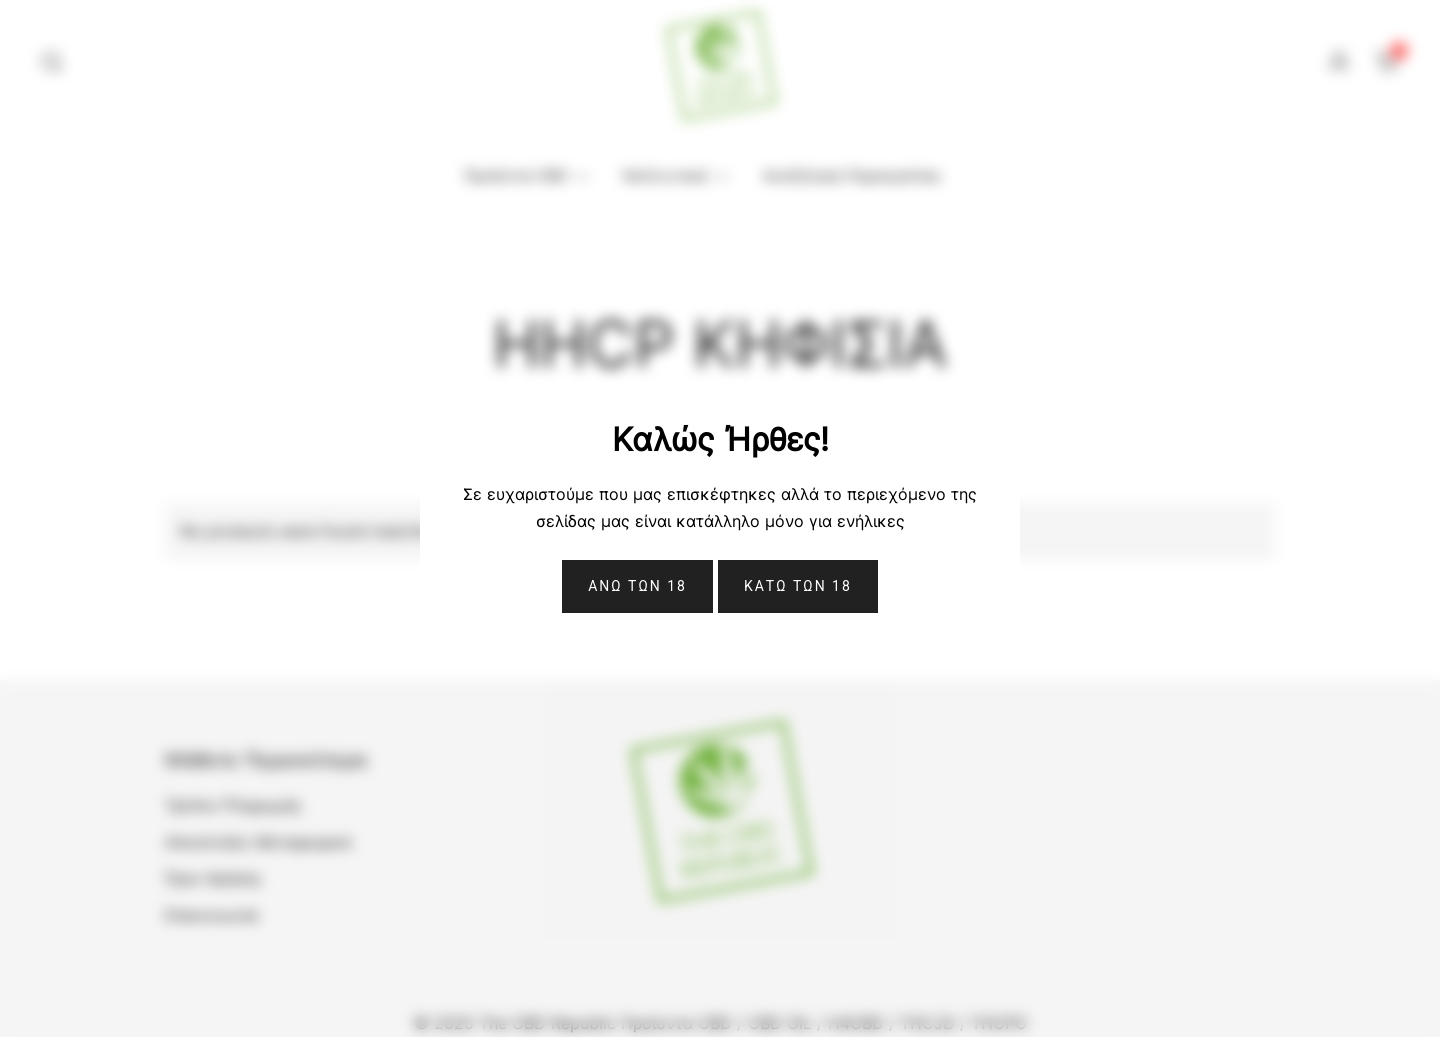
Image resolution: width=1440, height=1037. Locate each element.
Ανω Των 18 (637, 586)
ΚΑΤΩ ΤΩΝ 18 (798, 586)
